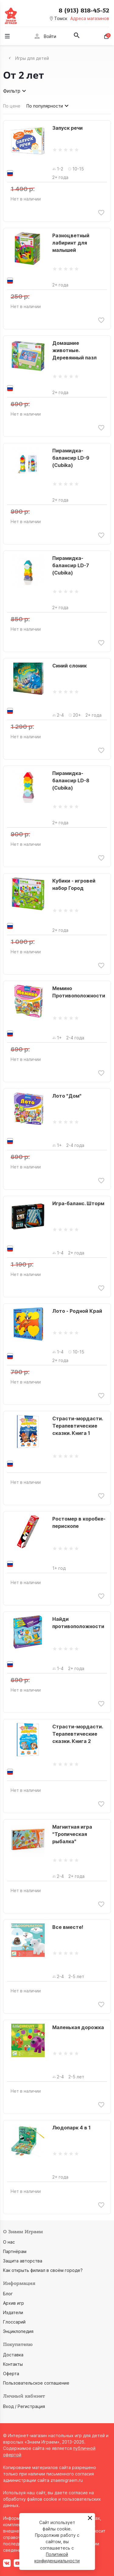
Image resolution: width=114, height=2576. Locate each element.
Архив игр (13, 2303)
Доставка (13, 2354)
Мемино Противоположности (78, 992)
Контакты (13, 2364)
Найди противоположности (78, 1622)
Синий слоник (69, 666)
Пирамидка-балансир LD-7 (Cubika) (70, 565)
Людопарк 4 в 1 (71, 2128)
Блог (8, 2293)
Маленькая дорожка (78, 2027)
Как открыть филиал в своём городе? (43, 2270)
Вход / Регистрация (24, 2406)
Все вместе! (67, 1927)
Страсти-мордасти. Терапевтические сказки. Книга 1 (77, 1425)
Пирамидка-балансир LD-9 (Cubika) (70, 458)
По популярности (48, 105)
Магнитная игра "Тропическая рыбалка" (72, 1834)
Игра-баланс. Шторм (78, 1203)
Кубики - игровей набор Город (73, 884)
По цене (11, 105)
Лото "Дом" (66, 1096)
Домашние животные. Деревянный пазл (74, 350)
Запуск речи (67, 128)
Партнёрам (14, 2251)
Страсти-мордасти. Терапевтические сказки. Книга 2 (77, 1734)
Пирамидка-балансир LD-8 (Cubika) (70, 780)
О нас (9, 2242)
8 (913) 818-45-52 (84, 11)
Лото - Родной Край (77, 1311)
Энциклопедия (18, 2331)
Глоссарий (14, 2321)
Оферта (11, 2373)
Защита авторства (22, 2260)
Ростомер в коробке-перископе (78, 1522)
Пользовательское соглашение (36, 2383)
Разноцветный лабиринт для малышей (70, 242)
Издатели (13, 2312)
